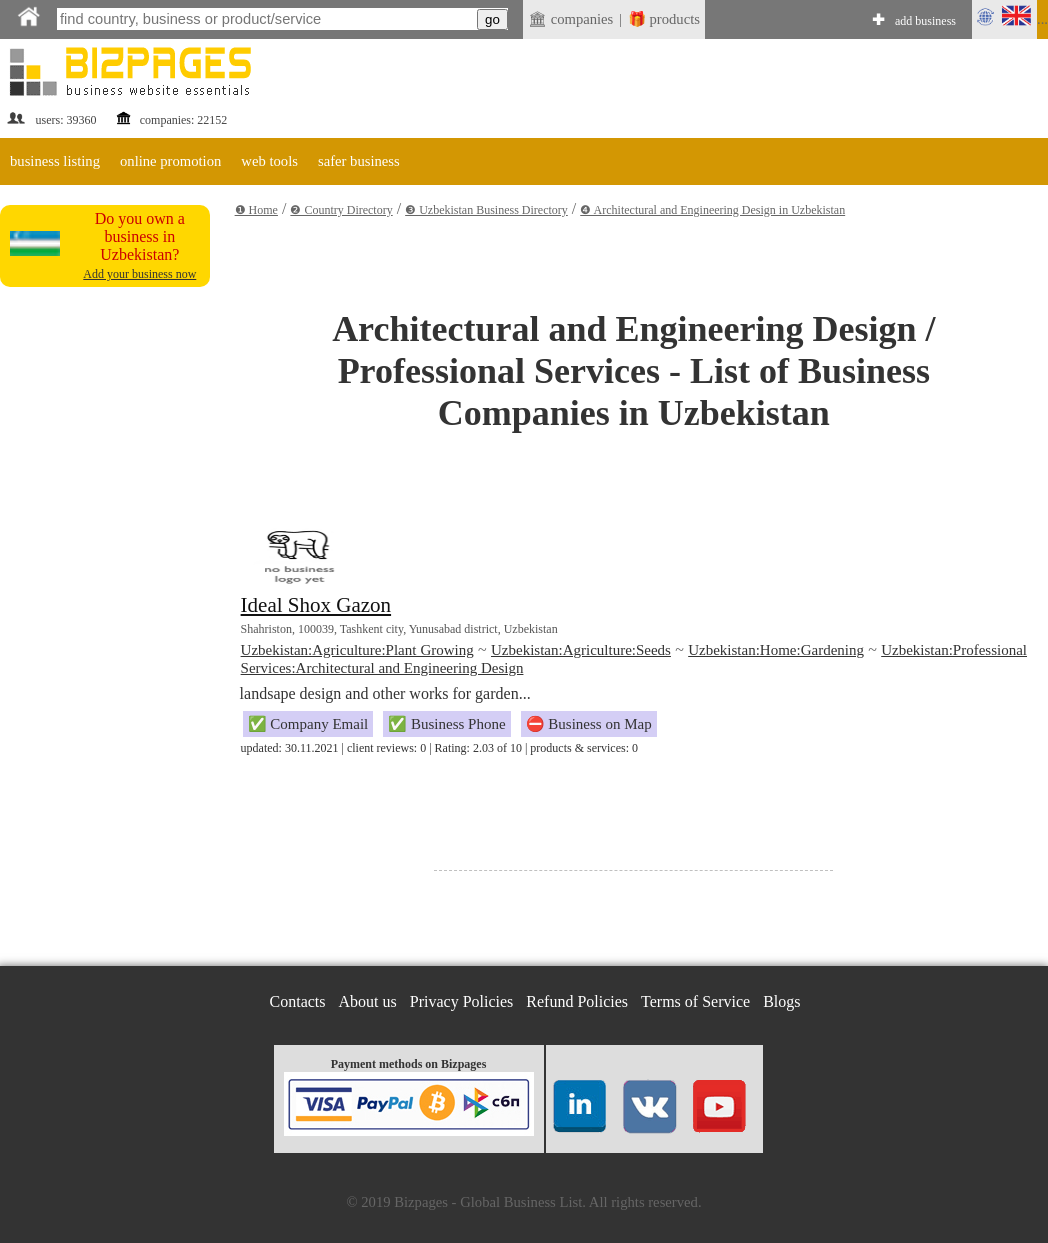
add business (925, 21)
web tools (269, 161)
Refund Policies (577, 1001)
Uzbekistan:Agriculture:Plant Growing (357, 650)
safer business (359, 161)
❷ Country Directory (341, 210)
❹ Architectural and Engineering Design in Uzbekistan (712, 210)
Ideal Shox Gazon (316, 605)
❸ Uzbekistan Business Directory (486, 210)
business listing (55, 161)
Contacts (298, 1001)
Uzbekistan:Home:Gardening (776, 650)
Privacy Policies (462, 1001)
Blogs (781, 1001)
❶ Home (256, 210)
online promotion (170, 161)
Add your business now (139, 274)
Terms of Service (695, 1001)
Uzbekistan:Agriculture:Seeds (581, 650)
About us (368, 1001)
